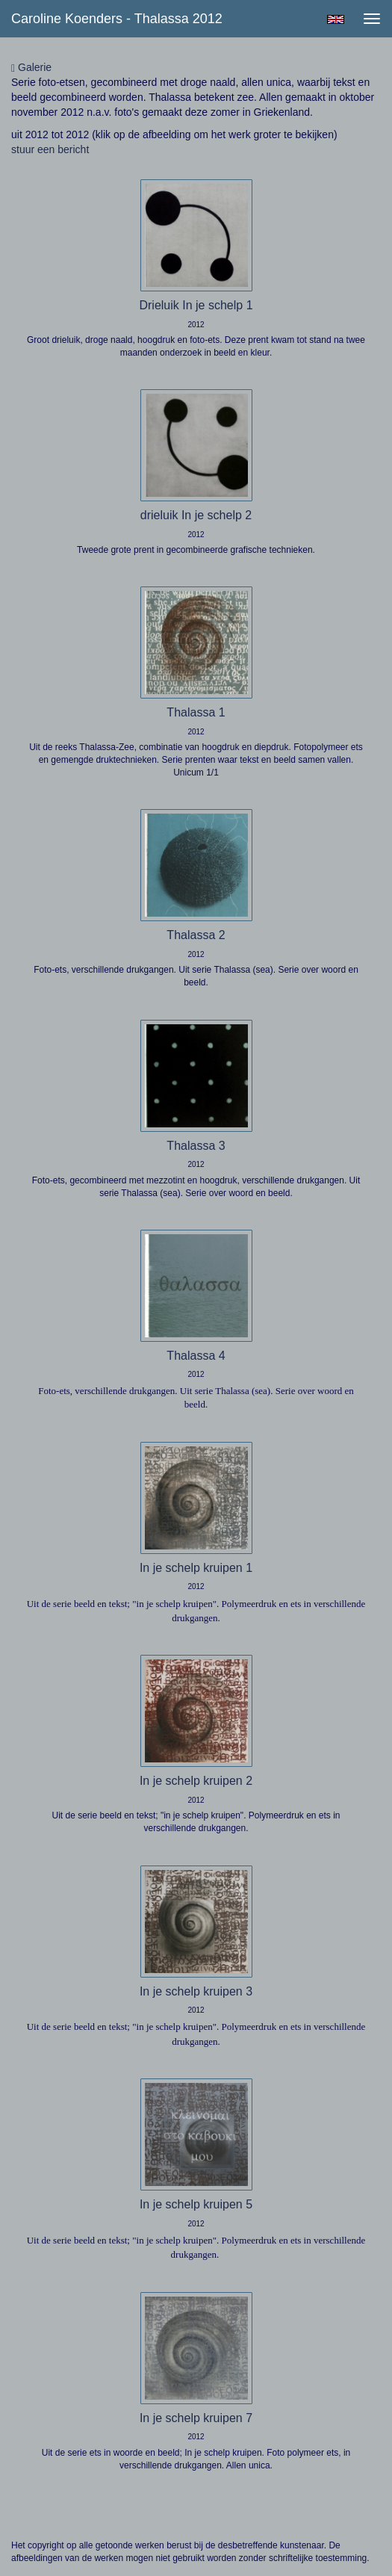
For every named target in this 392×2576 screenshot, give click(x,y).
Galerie (31, 67)
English (335, 19)
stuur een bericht (50, 149)
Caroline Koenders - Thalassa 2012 (117, 18)
